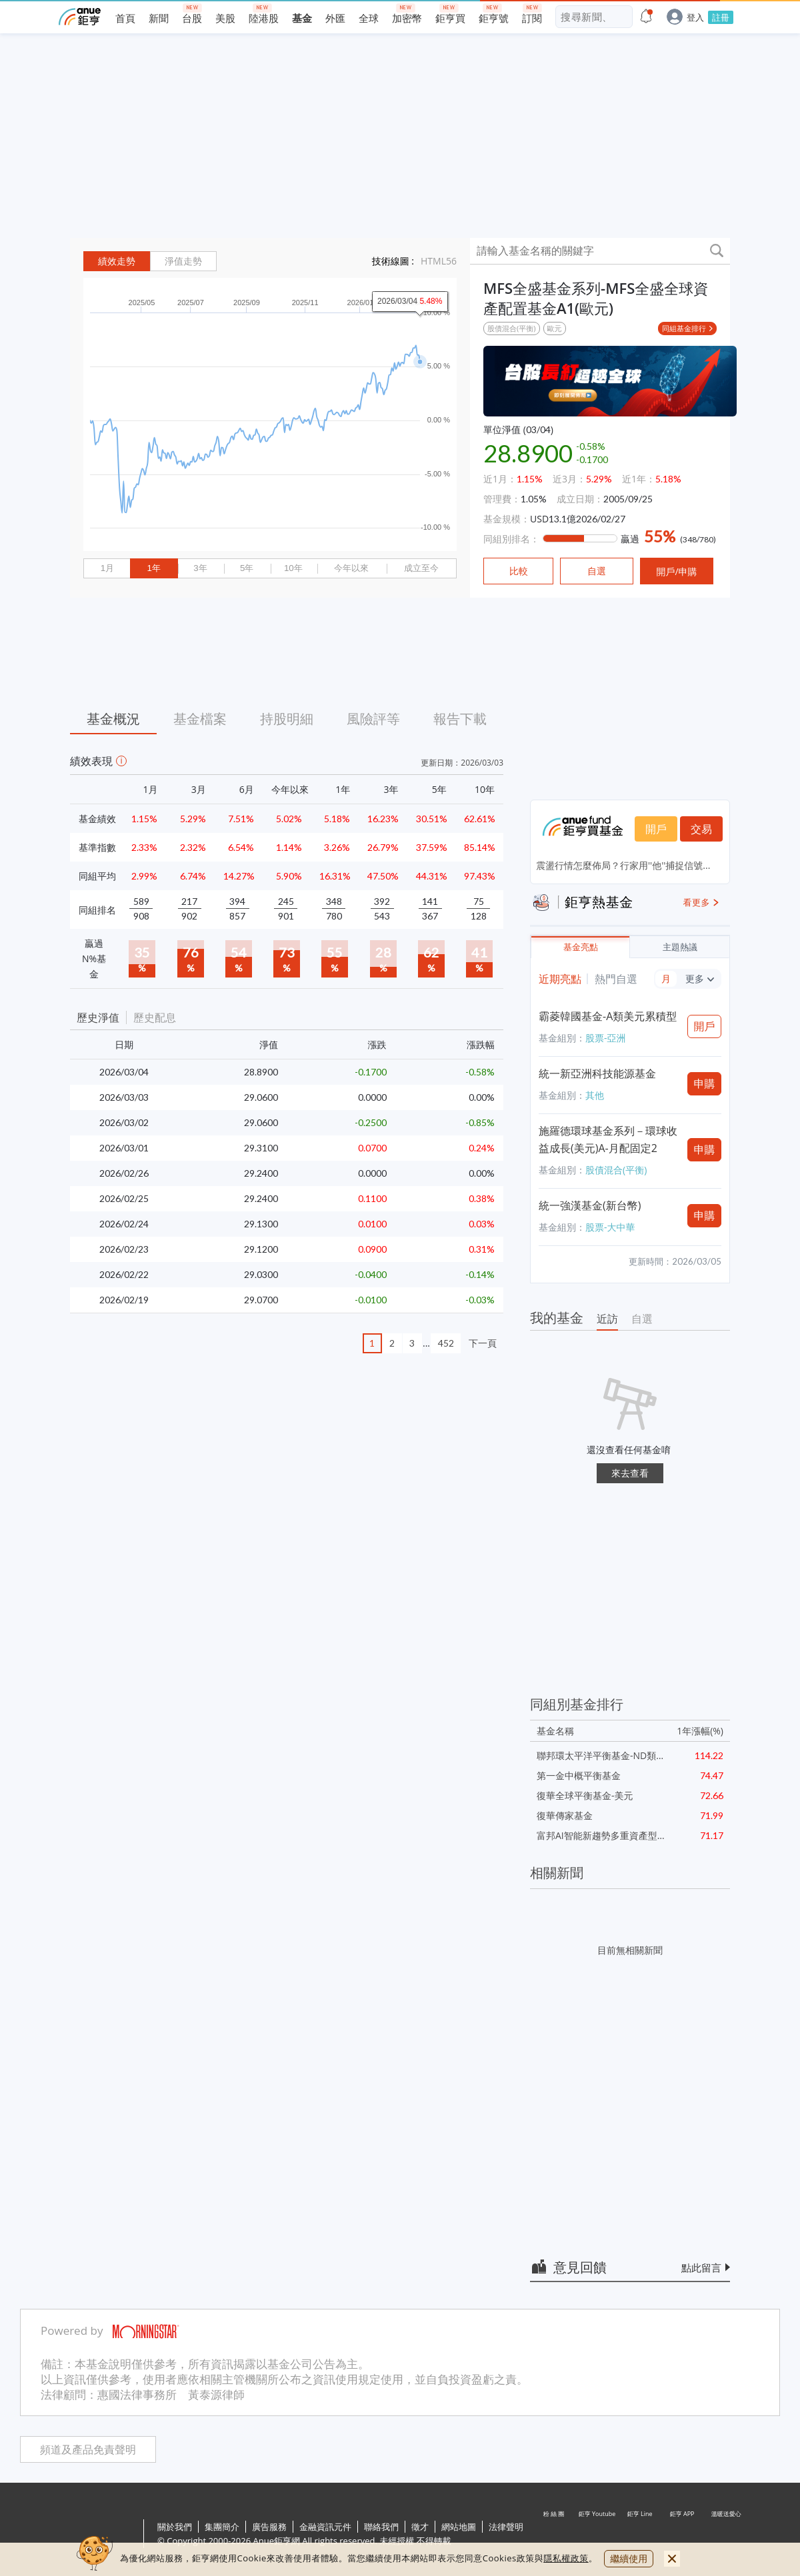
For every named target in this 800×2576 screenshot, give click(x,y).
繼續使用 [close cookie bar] (628, 2558)
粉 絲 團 (554, 2534)
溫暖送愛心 (725, 2534)
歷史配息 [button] (154, 1017)
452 (446, 1343)
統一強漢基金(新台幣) (590, 1205)
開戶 (656, 829)
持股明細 (286, 719)
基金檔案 (200, 719)
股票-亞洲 (605, 1037)
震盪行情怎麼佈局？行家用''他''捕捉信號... (623, 865)
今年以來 (351, 568)
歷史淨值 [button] (98, 1017)
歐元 (554, 328)
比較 (518, 571)
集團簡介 (222, 2527)
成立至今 (421, 568)
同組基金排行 (684, 328)
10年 (293, 568)
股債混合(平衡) (511, 328)
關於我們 (174, 2527)
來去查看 (630, 1473)
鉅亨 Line (640, 2534)
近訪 (607, 1318)
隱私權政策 (566, 2558)
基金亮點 (580, 947)
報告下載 (460, 719)
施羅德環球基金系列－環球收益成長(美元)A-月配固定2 (608, 1139)
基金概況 (113, 719)
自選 (642, 1318)
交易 (701, 829)
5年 (246, 568)
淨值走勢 (183, 261)
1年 (153, 568)
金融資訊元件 (325, 2527)
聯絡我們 (381, 2527)
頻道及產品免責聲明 (88, 2449)
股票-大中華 (610, 1227)
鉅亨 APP (682, 2534)
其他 (594, 1095)
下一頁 (483, 1343)
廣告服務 (269, 2527)
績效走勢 (116, 261)
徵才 (420, 2527)
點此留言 (701, 2267)
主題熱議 (680, 947)
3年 (200, 568)
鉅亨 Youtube (597, 2534)
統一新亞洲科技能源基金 (597, 1073)
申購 (704, 1083)
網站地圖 (458, 2527)
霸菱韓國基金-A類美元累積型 (608, 1016)
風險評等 (373, 719)
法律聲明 (506, 2527)
